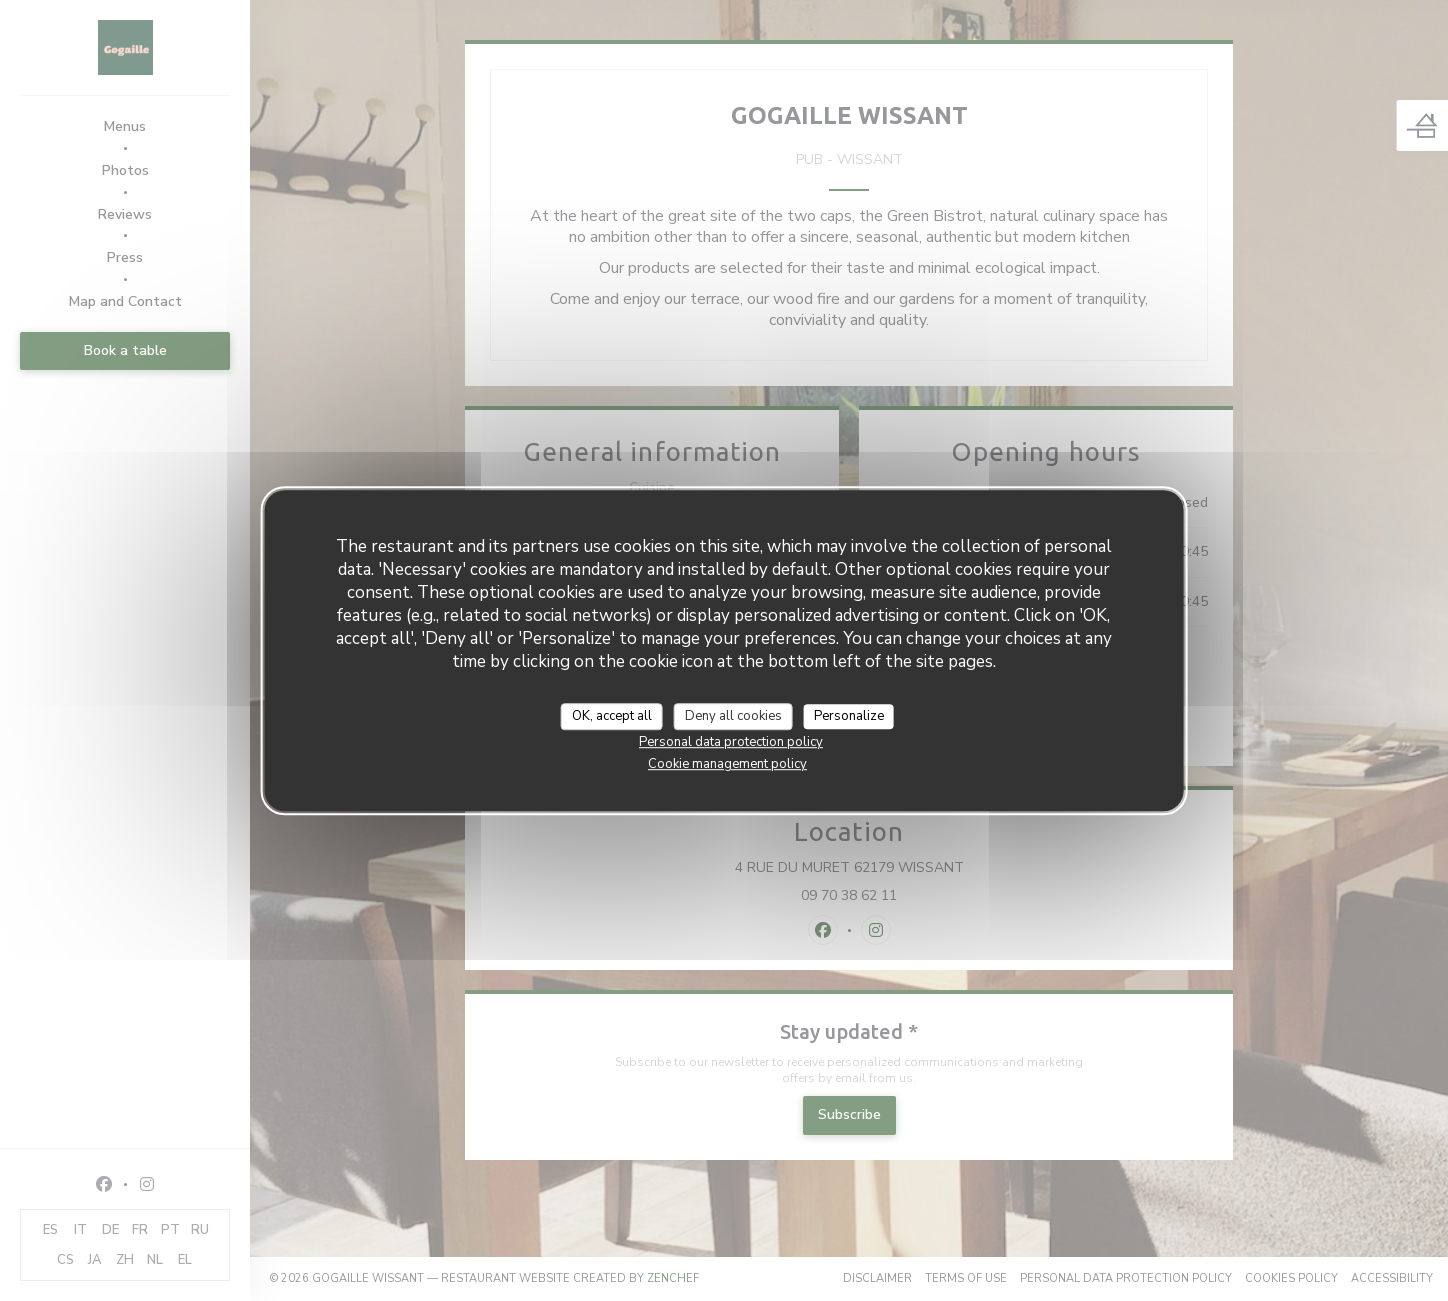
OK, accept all (612, 716)
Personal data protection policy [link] (731, 742)
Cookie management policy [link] (727, 764)
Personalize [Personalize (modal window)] (849, 716)
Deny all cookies (733, 716)
